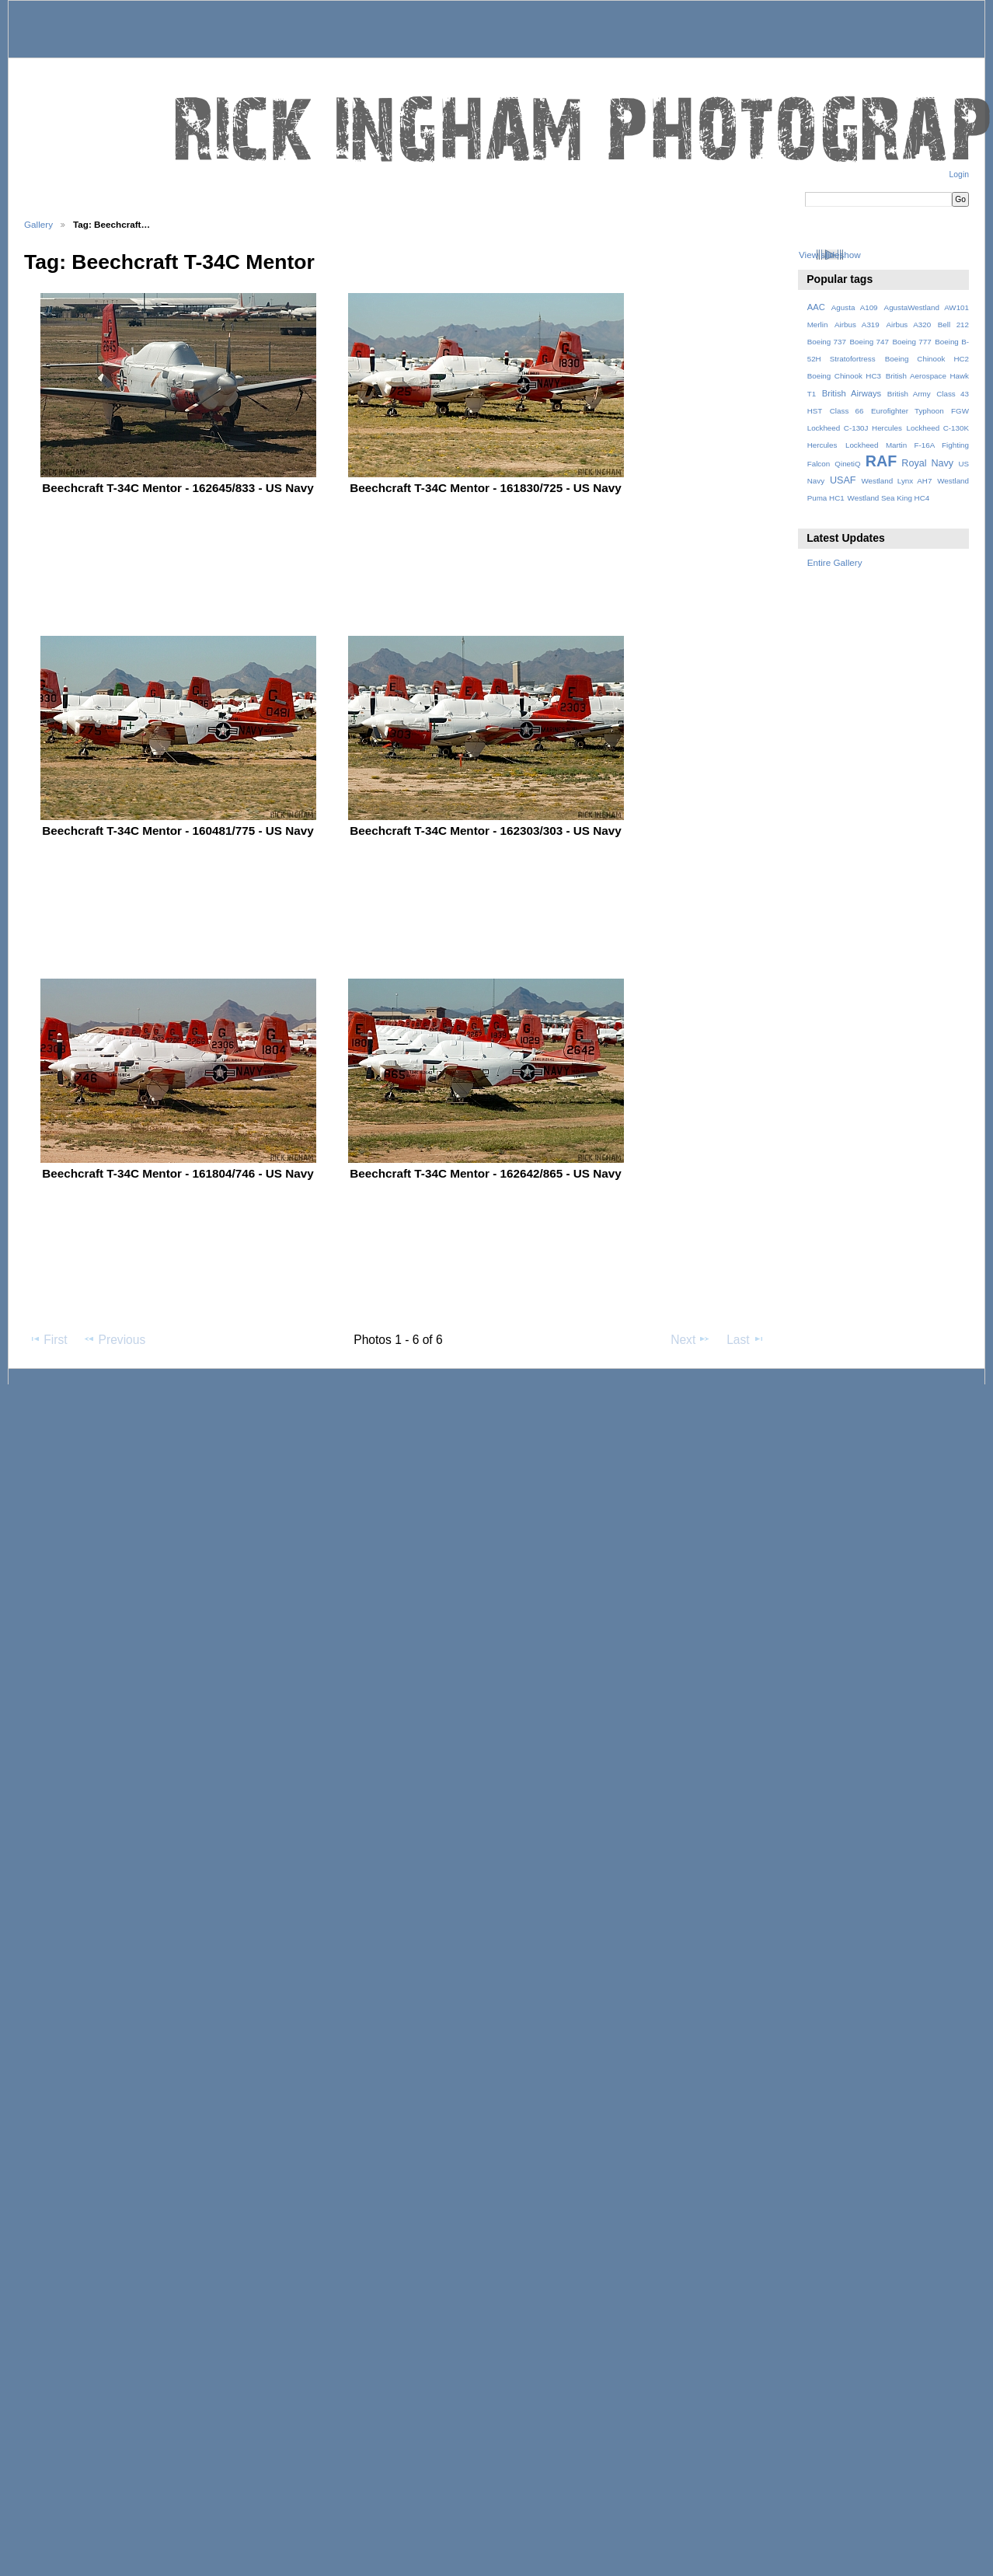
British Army (909, 393)
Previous (114, 1339)
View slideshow (830, 255)
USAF (843, 480)
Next (690, 1339)
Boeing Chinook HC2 (927, 358)
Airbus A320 (908, 324)
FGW (960, 411)
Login (959, 174)
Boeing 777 (911, 341)
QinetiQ (847, 463)
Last (745, 1339)
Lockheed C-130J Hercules (854, 428)
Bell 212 (953, 324)
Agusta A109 (854, 307)
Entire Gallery (834, 562)
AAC (816, 307)
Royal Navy (927, 463)
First (48, 1339)
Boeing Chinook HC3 (844, 376)
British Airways (852, 393)
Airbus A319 (857, 324)
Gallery (38, 224)
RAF (881, 460)
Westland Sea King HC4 (889, 498)
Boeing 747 (869, 341)
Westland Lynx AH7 (896, 480)
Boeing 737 (826, 341)
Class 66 (847, 411)
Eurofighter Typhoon (907, 411)
